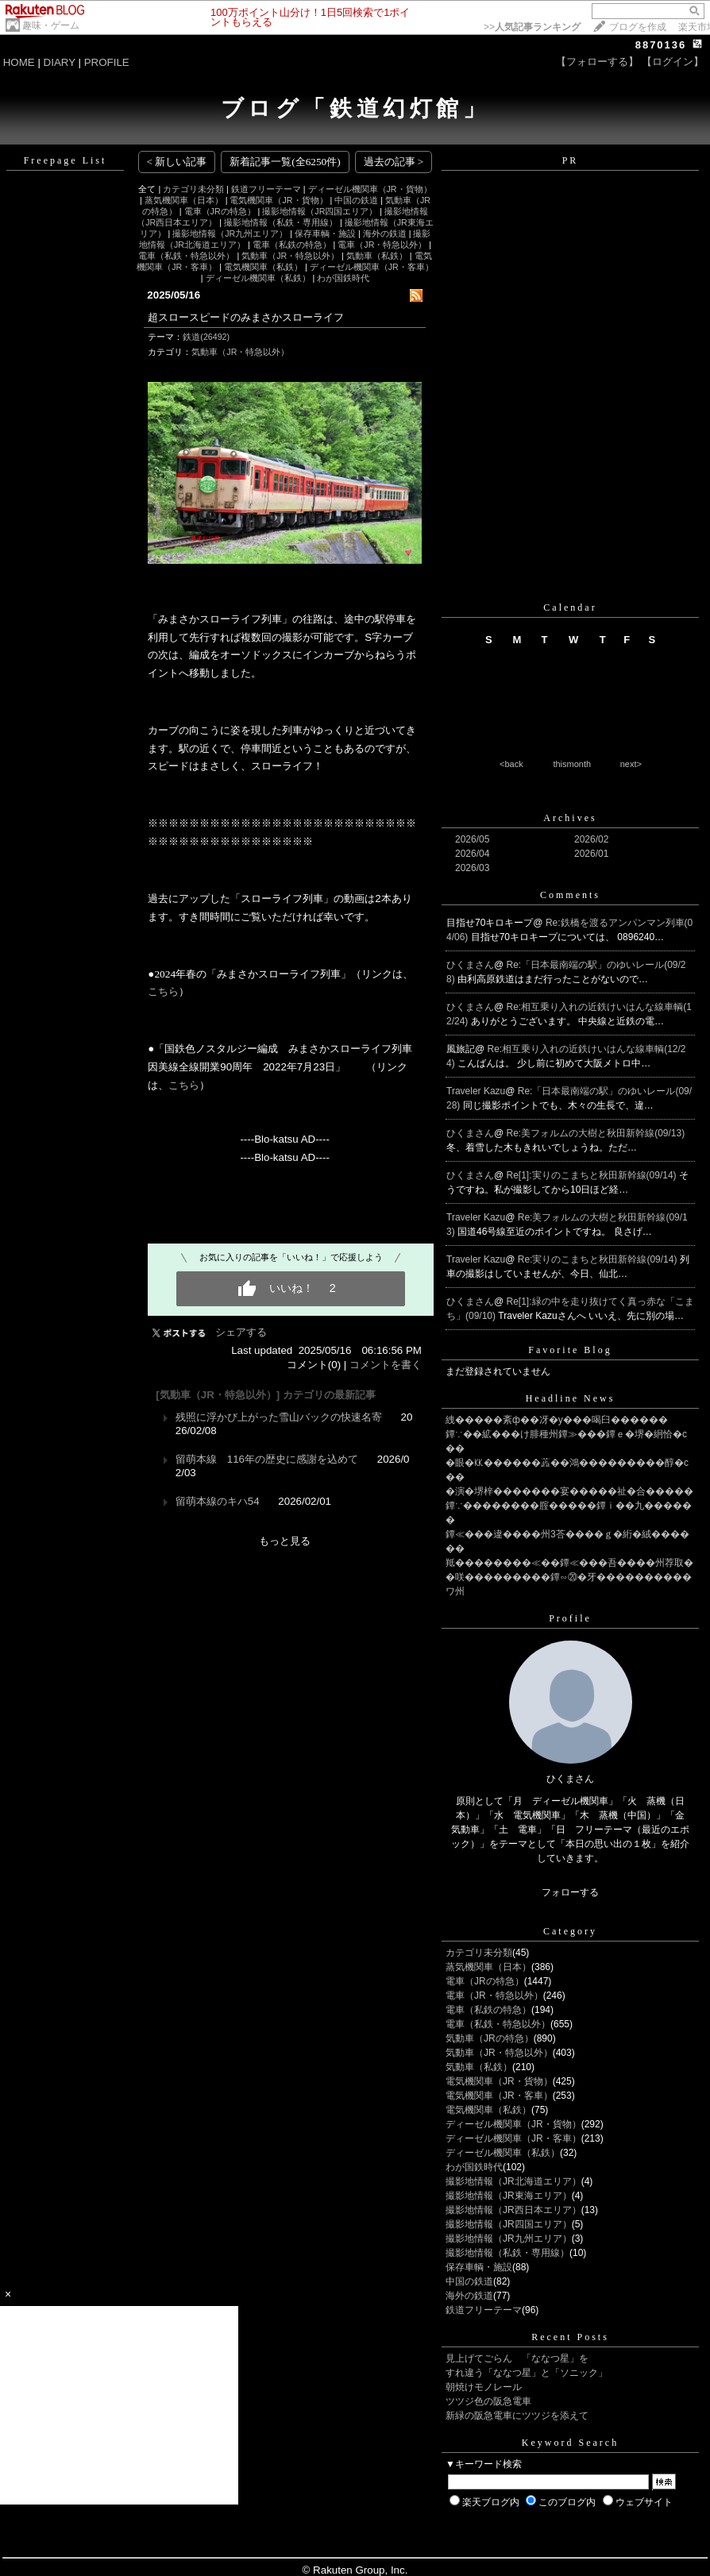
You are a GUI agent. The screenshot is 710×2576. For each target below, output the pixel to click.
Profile (570, 1618)
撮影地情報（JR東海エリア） (509, 2195)
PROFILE (106, 62)
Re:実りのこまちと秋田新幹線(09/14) (599, 1259)
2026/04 (472, 853)
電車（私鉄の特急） (292, 244)
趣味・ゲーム (50, 25)
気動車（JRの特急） (490, 2038)
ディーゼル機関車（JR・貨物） (370, 189)
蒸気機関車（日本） (184, 200)
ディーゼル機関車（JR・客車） (372, 267)
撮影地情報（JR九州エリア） (229, 233)
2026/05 (472, 839)
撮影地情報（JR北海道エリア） (513, 2181)
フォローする (570, 1892)
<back (511, 764)
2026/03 (472, 867)
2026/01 (591, 853)
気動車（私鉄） (376, 255)
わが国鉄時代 (343, 278)
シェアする (241, 1332)
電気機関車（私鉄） (263, 267)
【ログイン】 (673, 61)
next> (631, 764)
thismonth (572, 764)
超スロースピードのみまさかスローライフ (246, 317)
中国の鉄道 (356, 200)
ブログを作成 (637, 27)
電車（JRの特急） (220, 211)
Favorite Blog (570, 1349)
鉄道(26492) (206, 336)
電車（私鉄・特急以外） (186, 255)
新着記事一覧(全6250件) (285, 162)
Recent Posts (570, 2337)
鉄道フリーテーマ (266, 189)
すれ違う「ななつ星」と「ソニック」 (527, 2372)
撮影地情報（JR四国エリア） (319, 211)
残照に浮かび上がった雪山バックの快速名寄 (279, 1417)
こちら (163, 991)
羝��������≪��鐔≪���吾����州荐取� (569, 1562)
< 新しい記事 (177, 162)
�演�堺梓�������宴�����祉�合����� (569, 1491)
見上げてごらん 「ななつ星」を (517, 2358)
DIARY (59, 62)
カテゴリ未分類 (193, 189)
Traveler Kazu (475, 1091)
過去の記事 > (394, 162)
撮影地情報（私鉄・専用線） (281, 222)
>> (532, 27)
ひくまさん (470, 964)
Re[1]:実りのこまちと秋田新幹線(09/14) (593, 1175)
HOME (19, 62)
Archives (569, 817)
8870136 (661, 45)
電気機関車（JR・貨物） (278, 200)
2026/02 (591, 839)
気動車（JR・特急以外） (290, 255)
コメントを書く (385, 1365)
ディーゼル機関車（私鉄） (258, 278)
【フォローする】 (597, 61)
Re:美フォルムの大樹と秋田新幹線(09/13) (596, 1133)
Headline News (570, 1398)
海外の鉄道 (385, 233)
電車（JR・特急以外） (382, 244)
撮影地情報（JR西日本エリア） (513, 2209)
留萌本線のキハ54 (218, 1501)
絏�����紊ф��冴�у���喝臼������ (557, 1419)
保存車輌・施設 (325, 233)
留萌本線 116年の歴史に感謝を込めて (267, 1459)
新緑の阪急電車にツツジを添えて (517, 2415)
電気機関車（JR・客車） (499, 2095)
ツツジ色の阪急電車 (488, 2401)
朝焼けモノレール (484, 2387)
